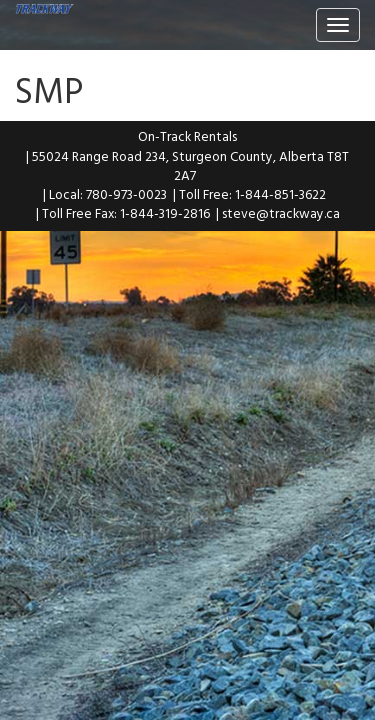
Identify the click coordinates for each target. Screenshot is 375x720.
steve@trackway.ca (281, 213)
